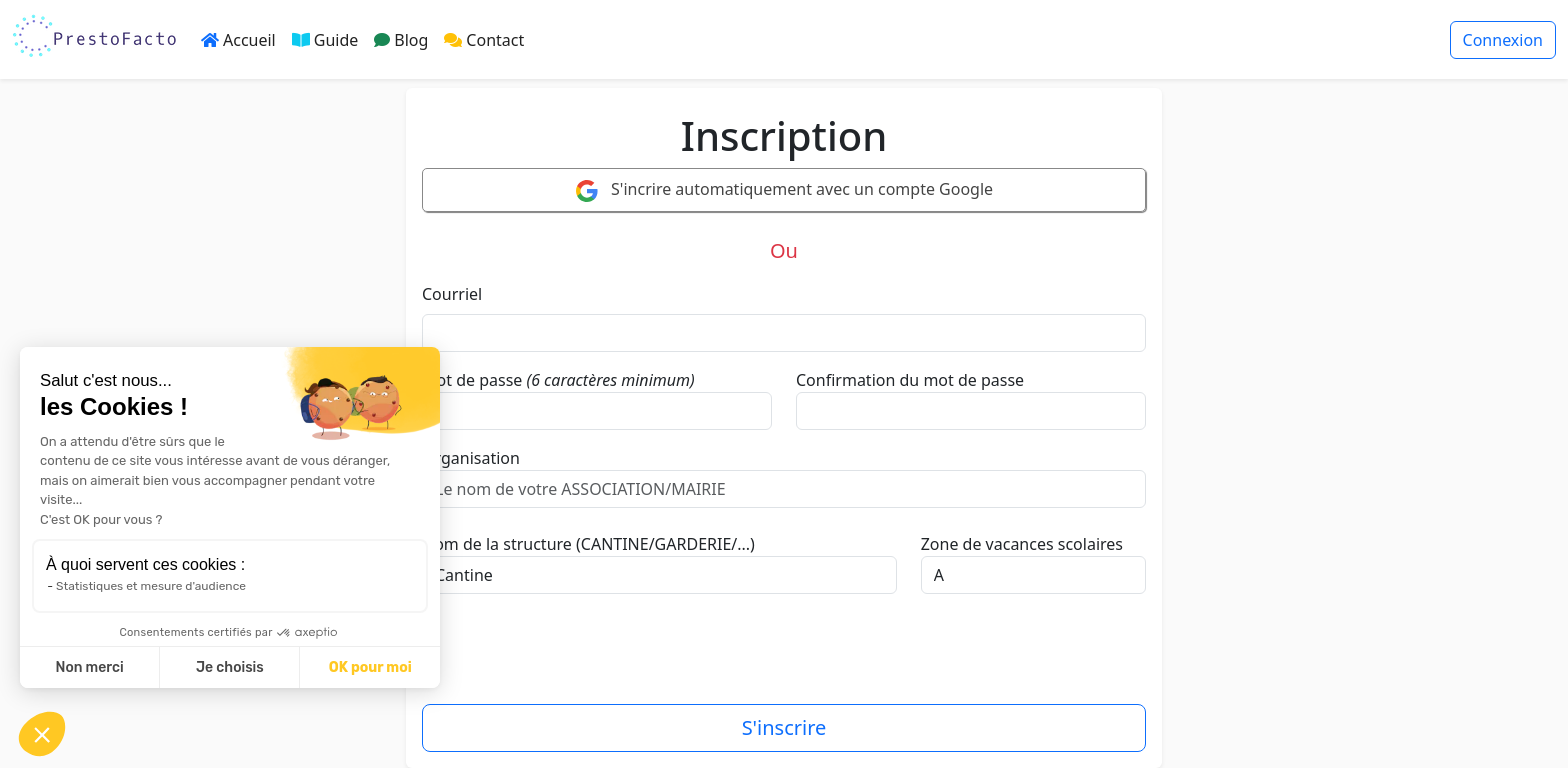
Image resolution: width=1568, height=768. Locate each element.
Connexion (1503, 40)
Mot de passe (472, 380)
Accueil (238, 40)
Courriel (452, 294)
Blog (401, 40)
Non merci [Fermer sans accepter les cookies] (89, 667)
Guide (325, 40)
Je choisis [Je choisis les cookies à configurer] (230, 667)
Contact (484, 40)
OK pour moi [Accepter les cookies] (370, 667)
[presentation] (574, 657)
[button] (42, 734)
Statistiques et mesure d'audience (151, 586)
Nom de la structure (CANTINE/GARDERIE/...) (588, 544)
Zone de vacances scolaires (1022, 544)
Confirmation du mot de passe (910, 380)
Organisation (471, 458)
